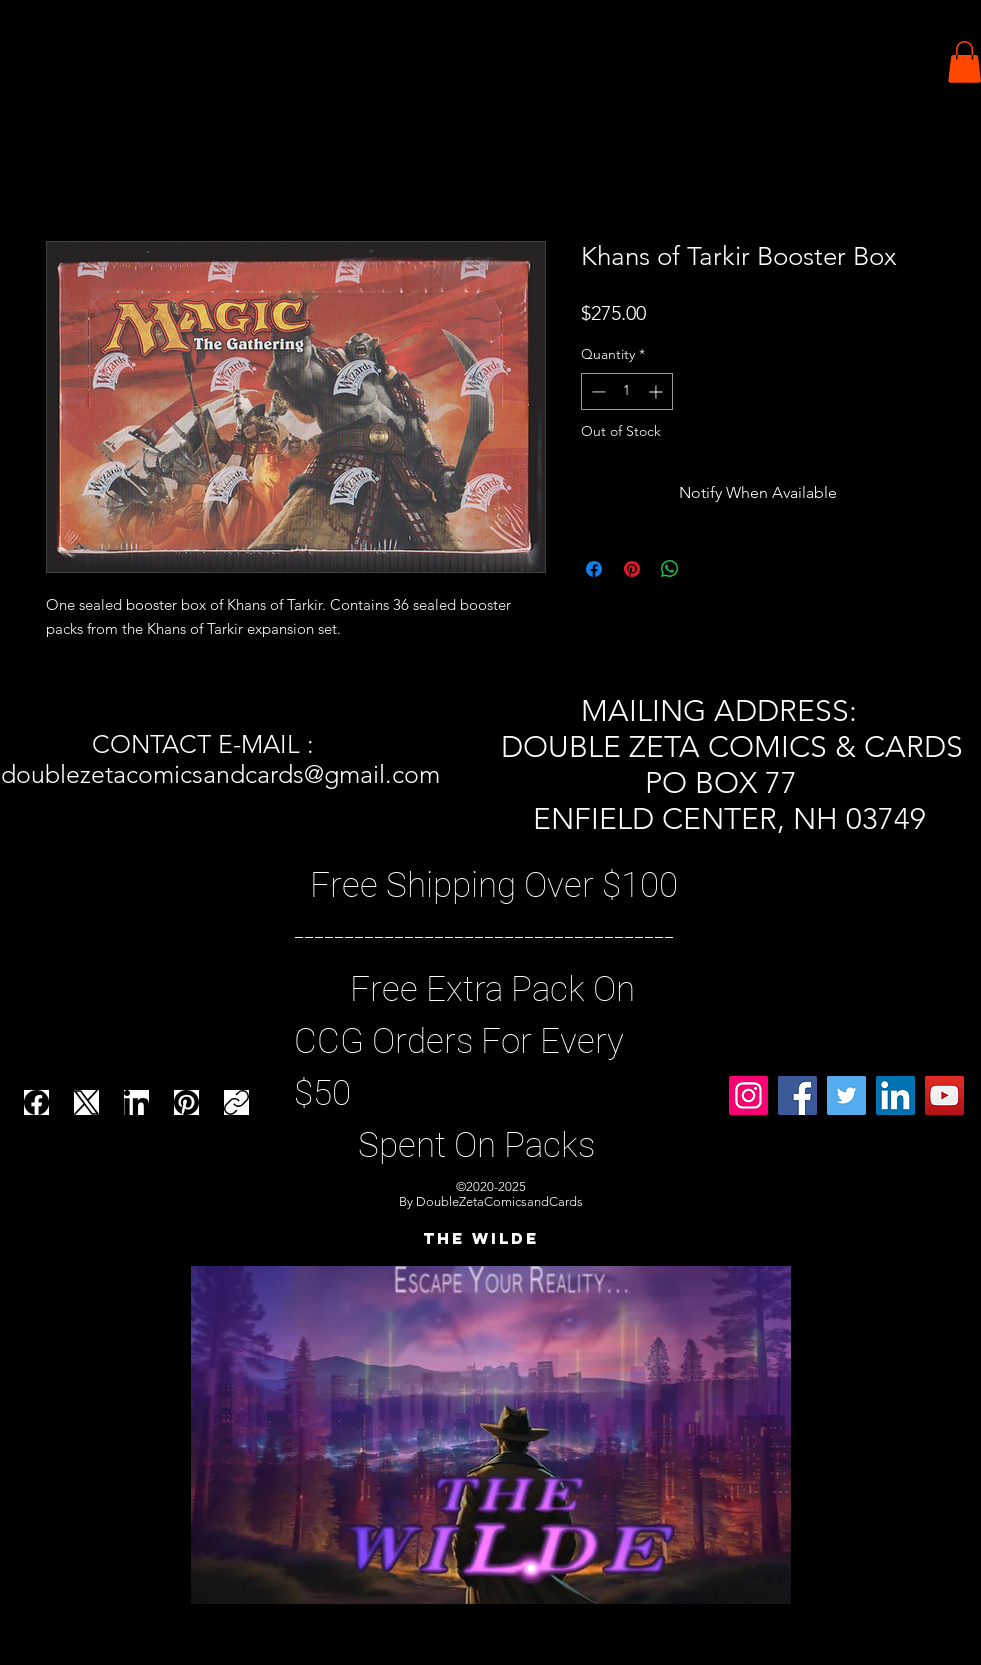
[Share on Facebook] (594, 569)
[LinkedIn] (136, 1102)
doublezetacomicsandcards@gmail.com (220, 774)
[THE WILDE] (481, 1239)
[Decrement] (596, 391)
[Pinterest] (186, 1102)
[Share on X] (708, 569)
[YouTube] (944, 1095)
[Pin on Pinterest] (632, 569)
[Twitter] (846, 1095)
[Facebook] (36, 1102)
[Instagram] (748, 1095)
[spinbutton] (627, 391)
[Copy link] (236, 1102)
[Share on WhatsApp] (670, 569)
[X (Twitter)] (86, 1102)
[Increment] (657, 391)
